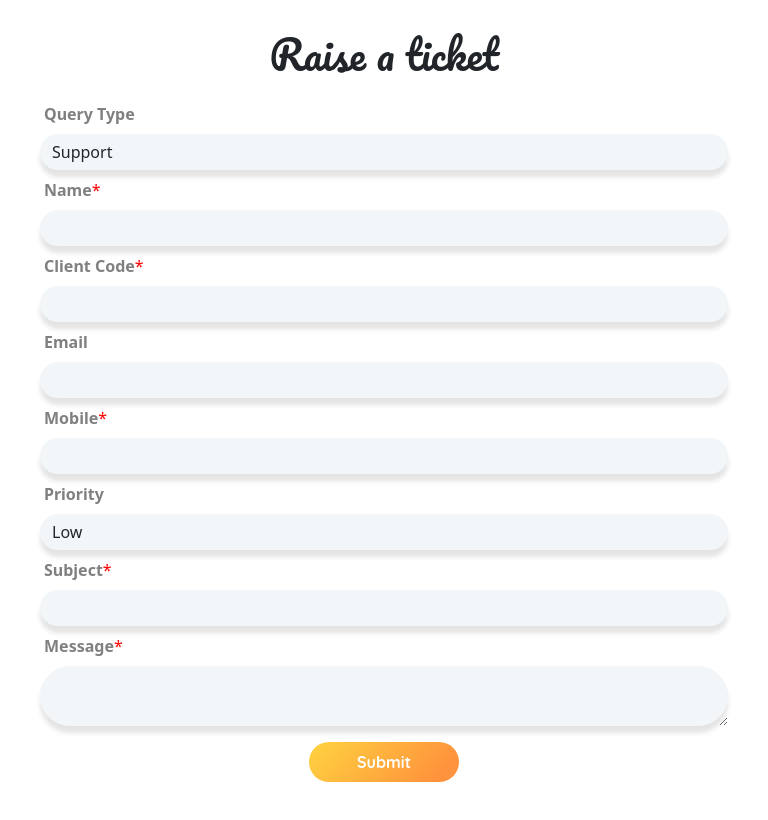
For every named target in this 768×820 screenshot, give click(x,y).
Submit (384, 762)
